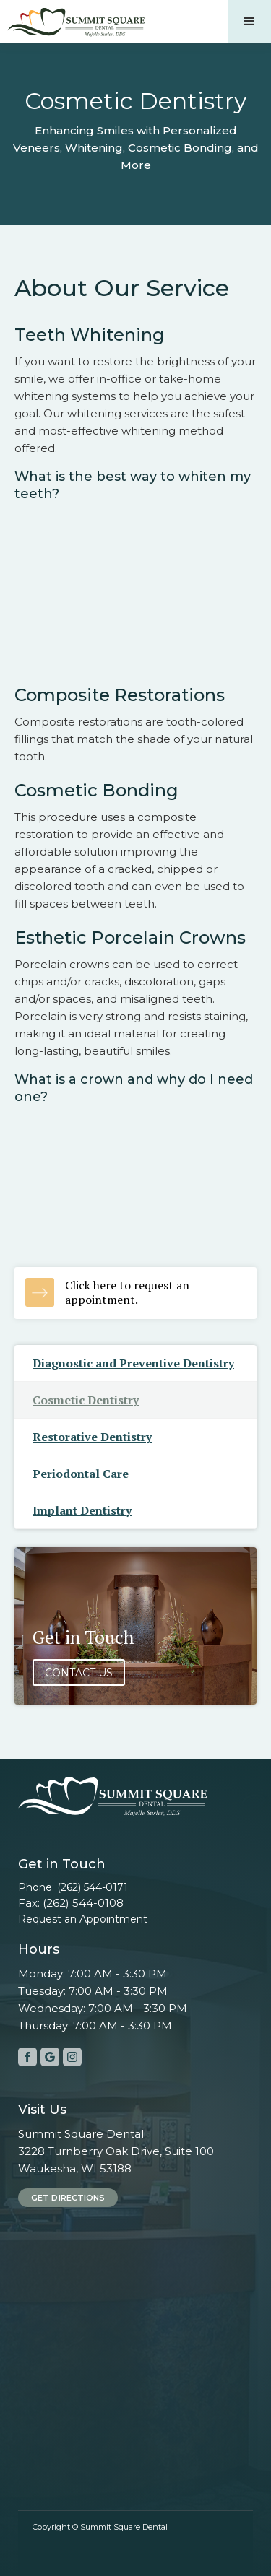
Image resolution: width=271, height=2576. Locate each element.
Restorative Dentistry (92, 1437)
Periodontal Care (81, 1473)
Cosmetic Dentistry (86, 1400)
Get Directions (68, 2198)
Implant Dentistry (82, 1510)
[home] (72, 19)
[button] (249, 21)
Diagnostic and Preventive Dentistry (133, 1363)
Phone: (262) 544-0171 (73, 1887)
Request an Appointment (82, 1919)
